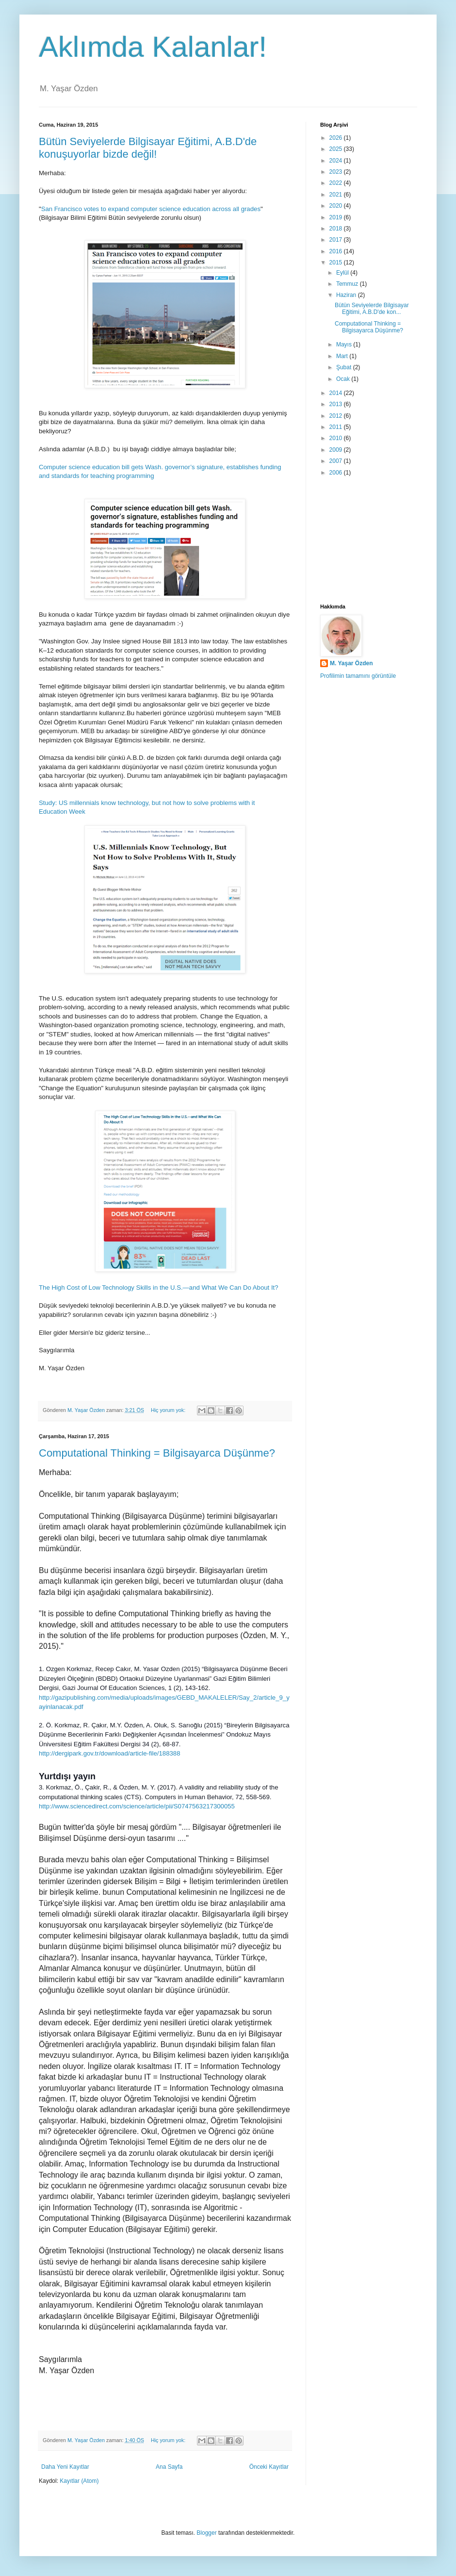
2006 (336, 472)
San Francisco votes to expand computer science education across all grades (151, 209)
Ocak (343, 379)
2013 (336, 404)
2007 (336, 461)
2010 (336, 438)
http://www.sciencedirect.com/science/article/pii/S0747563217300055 (137, 1806)
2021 (336, 194)
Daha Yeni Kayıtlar (65, 2466)
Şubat (344, 367)
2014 (336, 393)
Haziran (347, 295)
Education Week (62, 811)
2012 (336, 415)
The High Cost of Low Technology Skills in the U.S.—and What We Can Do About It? (158, 1287)
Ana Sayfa (169, 2466)
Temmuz (348, 283)
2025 (336, 149)
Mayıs (344, 344)
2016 (336, 251)
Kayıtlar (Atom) (79, 2481)
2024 (336, 160)
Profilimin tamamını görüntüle (358, 676)
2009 (336, 449)
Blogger (206, 2532)
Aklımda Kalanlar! (153, 47)
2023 (336, 171)
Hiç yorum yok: (169, 1410)
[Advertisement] (368, 540)
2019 (336, 217)
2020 (336, 205)
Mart (342, 356)
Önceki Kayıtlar (269, 2466)
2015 (336, 262)
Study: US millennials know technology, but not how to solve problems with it (148, 802)
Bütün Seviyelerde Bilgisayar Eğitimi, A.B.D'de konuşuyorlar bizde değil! (148, 147)
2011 (336, 427)
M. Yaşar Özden (351, 663)
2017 (336, 239)
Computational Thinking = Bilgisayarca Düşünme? (157, 1453)
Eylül (343, 272)
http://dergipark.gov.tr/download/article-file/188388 (109, 1753)
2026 (336, 137)
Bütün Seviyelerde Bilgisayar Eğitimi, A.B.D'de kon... (372, 308)
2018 (336, 228)
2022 (336, 183)
